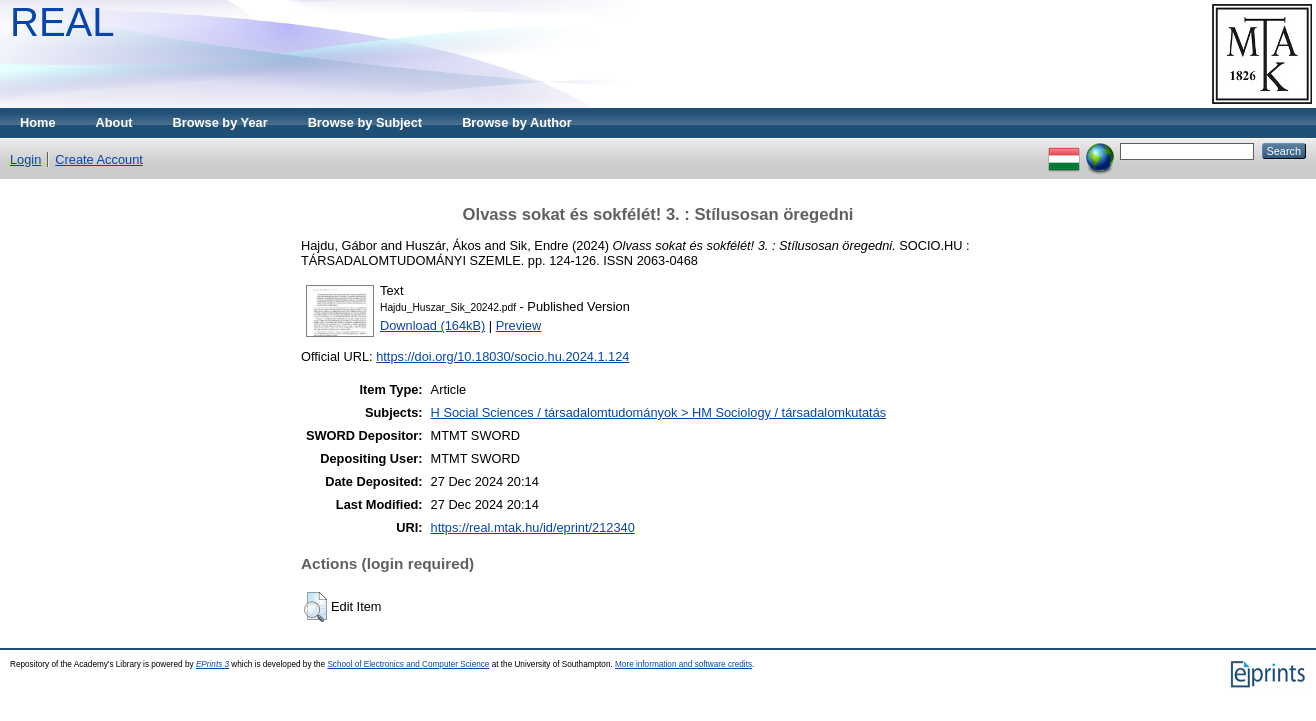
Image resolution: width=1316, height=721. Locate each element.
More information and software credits (683, 664)
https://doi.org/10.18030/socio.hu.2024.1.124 (502, 356)
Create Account (99, 159)
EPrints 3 (212, 664)
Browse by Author (517, 122)
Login (25, 159)
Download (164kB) (432, 325)
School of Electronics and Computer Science (408, 664)
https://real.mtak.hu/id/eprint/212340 (533, 527)
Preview (519, 325)
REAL (62, 22)
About (114, 122)
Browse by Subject (365, 122)
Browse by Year (220, 122)
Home (38, 122)
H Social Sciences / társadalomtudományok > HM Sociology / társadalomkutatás (659, 412)
